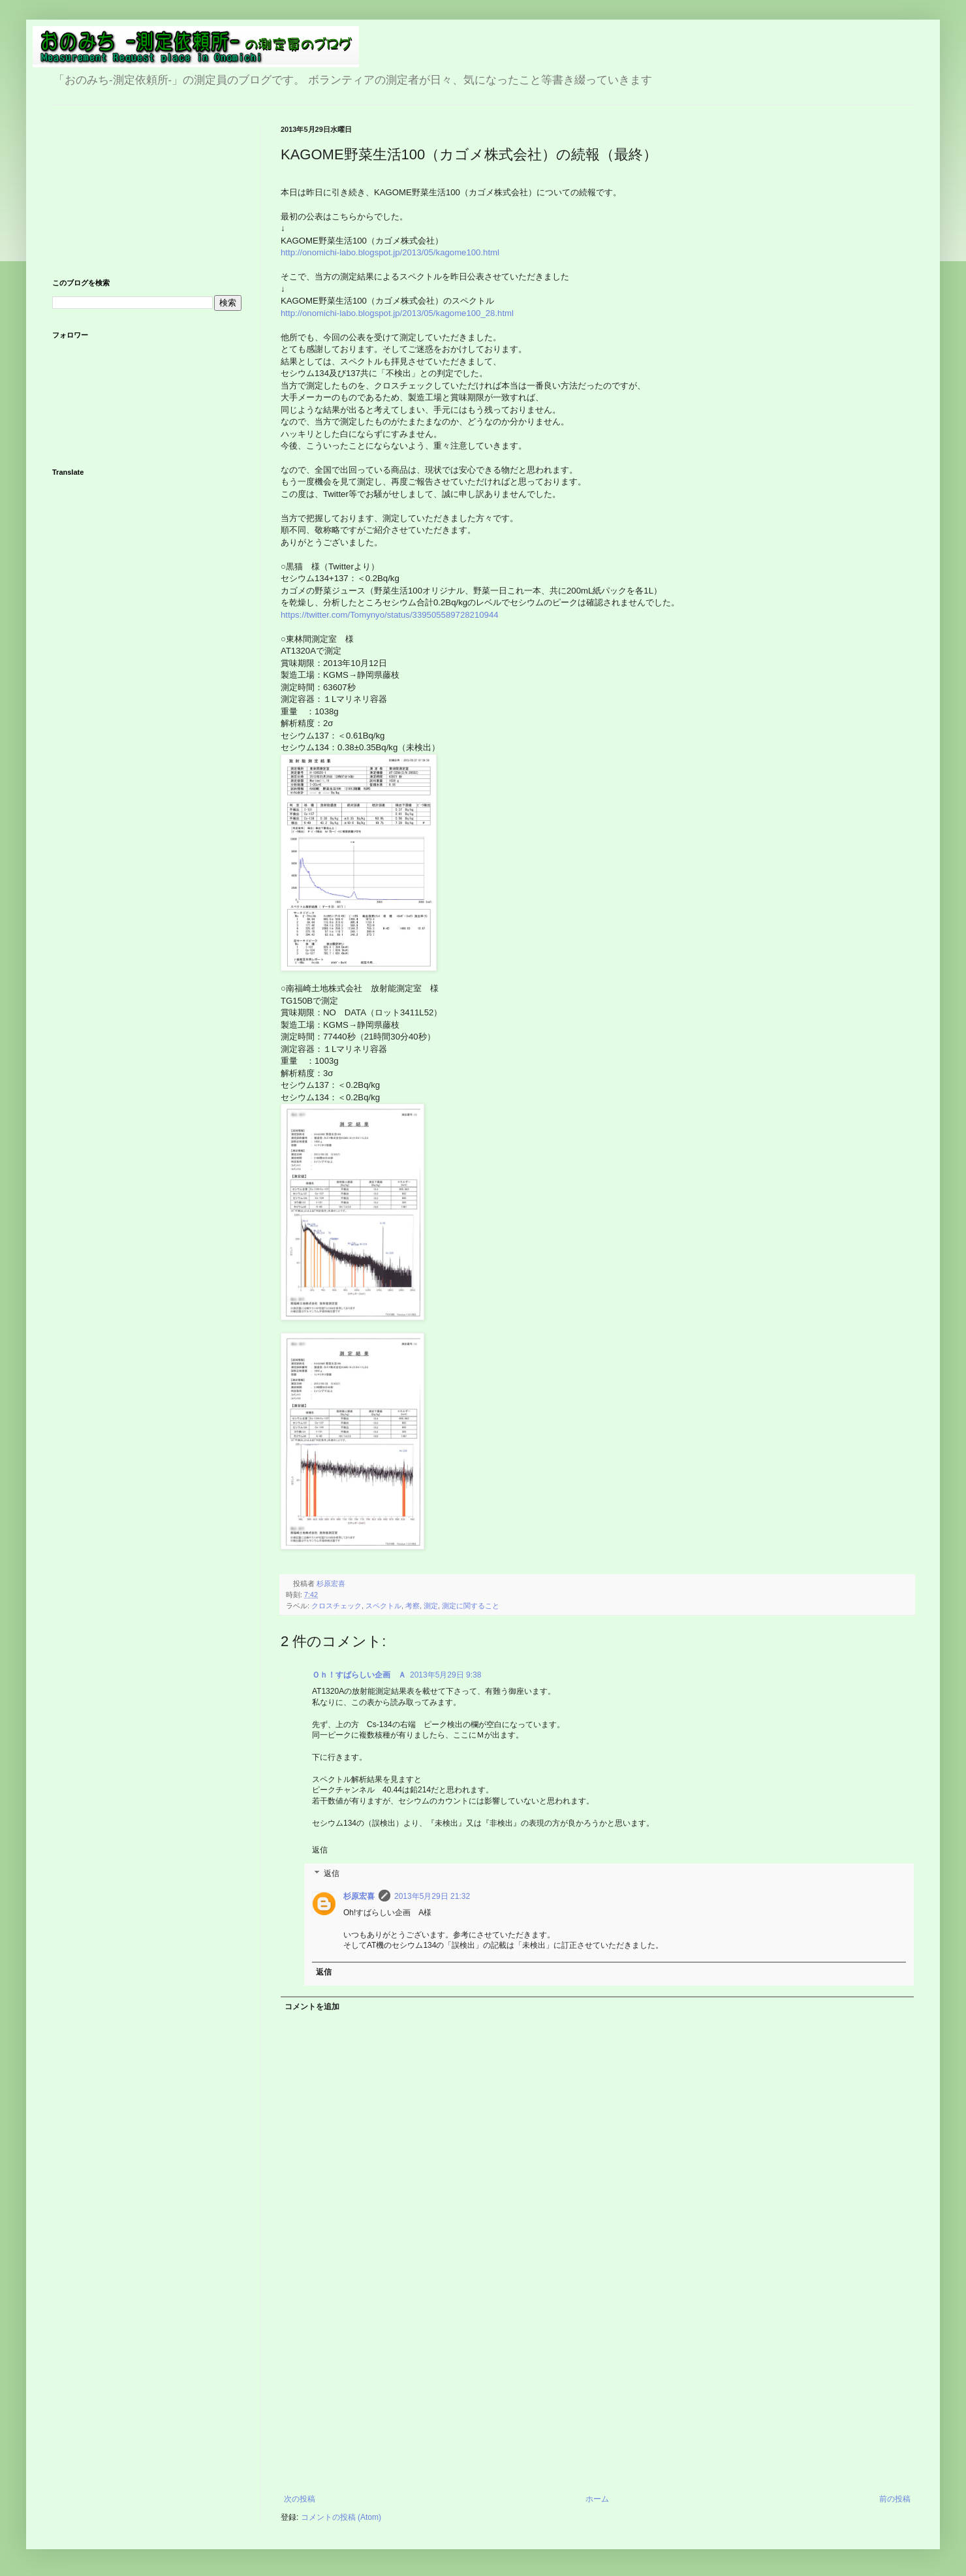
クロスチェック (336, 1606)
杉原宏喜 (359, 1896)
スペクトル (383, 1606)
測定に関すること (470, 1606)
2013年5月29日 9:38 (445, 1674)
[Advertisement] (597, 2396)
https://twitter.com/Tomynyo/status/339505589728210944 (390, 615)
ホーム (597, 2499)
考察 (412, 1606)
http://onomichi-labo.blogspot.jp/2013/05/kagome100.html (390, 252)
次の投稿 (299, 2499)
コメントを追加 (312, 2006)
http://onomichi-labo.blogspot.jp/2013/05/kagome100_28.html (397, 313)
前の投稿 (895, 2499)
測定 (431, 1606)
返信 (320, 1849)
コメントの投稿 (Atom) (341, 2517)
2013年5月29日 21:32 (432, 1896)
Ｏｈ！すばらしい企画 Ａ (359, 1674)
